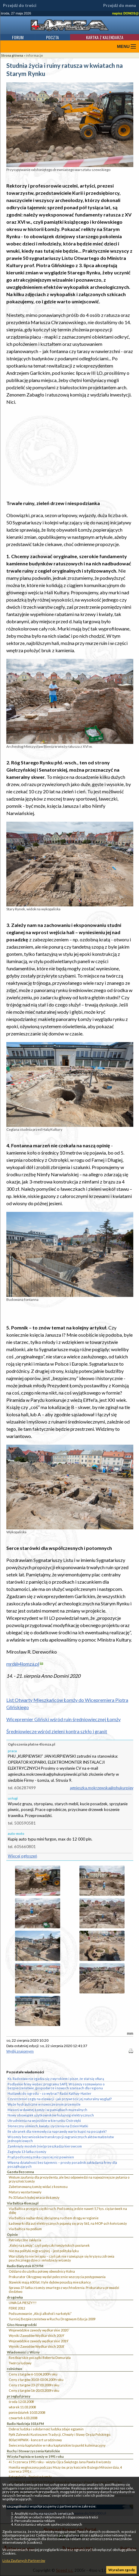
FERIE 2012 (17, 2308)
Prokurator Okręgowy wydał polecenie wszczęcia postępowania (57, 2277)
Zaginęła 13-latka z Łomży (27, 2152)
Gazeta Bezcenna (20, 2172)
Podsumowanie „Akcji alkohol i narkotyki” (40, 2313)
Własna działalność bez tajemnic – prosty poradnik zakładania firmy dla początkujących (62, 2164)
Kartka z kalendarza (104, 37)
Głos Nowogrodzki (22, 2325)
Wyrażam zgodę (121, 2570)
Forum (17, 37)
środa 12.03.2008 (21, 2402)
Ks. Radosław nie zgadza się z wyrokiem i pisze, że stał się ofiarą (56, 2079)
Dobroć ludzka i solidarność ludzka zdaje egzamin (46, 2429)
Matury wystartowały (25, 2192)
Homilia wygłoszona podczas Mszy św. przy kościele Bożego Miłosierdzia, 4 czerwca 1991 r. (65, 2469)
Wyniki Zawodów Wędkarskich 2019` (37, 2335)
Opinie (12, 2234)
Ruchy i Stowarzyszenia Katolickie (33, 2451)
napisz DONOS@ (125, 13)
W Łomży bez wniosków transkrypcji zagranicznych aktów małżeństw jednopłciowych (61, 2139)
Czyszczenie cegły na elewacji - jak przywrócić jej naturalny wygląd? (60, 2099)
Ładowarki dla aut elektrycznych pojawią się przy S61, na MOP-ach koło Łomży (68, 2223)
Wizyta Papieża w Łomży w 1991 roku (35, 2456)
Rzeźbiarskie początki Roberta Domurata (40, 2357)
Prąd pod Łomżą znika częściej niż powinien (41, 2157)
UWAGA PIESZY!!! (22, 2303)
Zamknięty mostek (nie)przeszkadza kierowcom (45, 2146)
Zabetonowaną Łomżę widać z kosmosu (38, 2187)
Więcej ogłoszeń (22, 1856)
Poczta (52, 37)
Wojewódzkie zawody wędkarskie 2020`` (39, 2330)
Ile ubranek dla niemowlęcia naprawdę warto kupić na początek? (57, 2131)
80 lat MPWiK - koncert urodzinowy (35, 2440)
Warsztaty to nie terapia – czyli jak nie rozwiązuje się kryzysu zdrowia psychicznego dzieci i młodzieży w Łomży (61, 2258)
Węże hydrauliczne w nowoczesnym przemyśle (44, 2104)
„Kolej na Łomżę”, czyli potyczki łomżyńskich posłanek (49, 2245)
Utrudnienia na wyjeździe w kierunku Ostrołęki (44, 2120)
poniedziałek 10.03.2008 (27, 2412)
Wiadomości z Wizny (23, 2352)
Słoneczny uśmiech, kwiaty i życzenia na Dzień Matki (48, 2126)
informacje (34, 55)
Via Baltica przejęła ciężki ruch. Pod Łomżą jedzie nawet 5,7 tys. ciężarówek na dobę (68, 2210)
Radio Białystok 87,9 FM (25, 2266)
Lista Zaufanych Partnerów (23, 2560)
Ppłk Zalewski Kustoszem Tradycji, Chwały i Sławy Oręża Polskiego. (60, 2434)
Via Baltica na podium (25, 2229)
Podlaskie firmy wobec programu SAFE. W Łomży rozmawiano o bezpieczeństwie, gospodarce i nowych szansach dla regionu (56, 2086)
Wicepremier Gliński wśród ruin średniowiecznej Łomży (63, 1719)
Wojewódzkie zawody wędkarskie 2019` (39, 2341)
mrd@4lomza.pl (22, 1664)
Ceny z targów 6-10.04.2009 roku (33, 2374)
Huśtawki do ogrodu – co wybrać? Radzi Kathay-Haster (49, 2093)
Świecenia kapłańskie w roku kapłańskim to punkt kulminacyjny (57, 2445)
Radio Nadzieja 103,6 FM (25, 2424)
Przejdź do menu (119, 5)
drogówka (15, 2297)
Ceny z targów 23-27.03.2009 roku (34, 2385)
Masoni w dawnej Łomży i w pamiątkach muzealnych (47, 2110)
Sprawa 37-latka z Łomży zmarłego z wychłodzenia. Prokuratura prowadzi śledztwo (64, 2289)
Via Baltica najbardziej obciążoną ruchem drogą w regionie (54, 2218)
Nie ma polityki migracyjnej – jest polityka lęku (44, 2251)
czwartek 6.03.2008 (23, 2418)
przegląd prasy (18, 2396)
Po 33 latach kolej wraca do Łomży (34, 2197)
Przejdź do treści (19, 5)
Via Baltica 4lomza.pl (23, 2203)
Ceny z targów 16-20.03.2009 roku (34, 2390)
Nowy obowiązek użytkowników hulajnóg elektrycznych (51, 2115)
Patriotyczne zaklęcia (25, 2240)
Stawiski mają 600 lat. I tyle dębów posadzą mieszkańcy (50, 2282)
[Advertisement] (69, 452)
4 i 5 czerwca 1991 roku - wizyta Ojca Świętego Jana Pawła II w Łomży (60, 2462)
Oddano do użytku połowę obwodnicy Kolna (42, 2271)
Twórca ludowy (20, 2363)
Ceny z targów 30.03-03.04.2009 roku (36, 2380)
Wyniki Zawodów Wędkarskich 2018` (37, 2346)
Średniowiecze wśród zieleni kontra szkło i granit (56, 1731)
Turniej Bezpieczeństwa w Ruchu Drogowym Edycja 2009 (52, 2319)
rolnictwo (14, 2369)
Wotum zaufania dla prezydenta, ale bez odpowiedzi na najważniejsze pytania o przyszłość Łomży (69, 2179)
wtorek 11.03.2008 (22, 2407)
